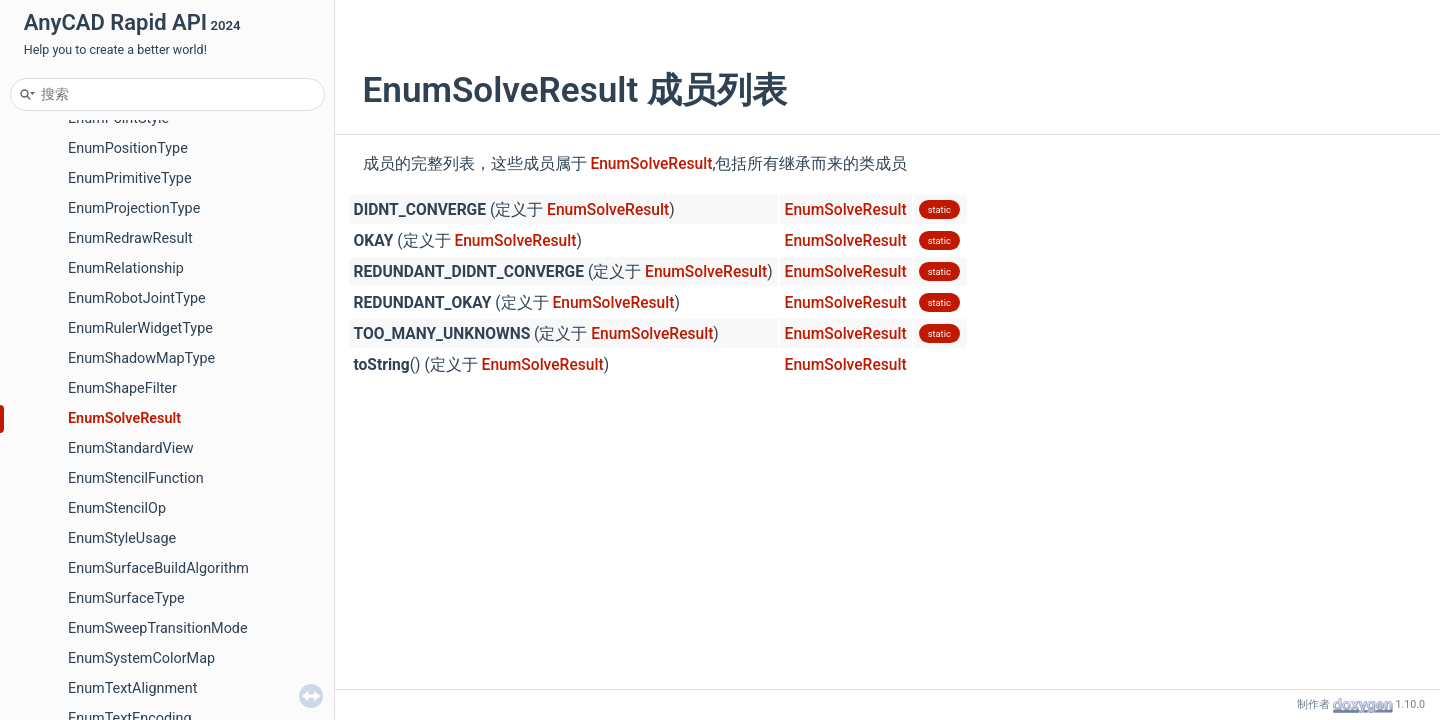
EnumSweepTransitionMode (158, 628)
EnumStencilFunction (136, 478)
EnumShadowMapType (141, 358)
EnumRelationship (126, 268)
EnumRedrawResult (130, 238)
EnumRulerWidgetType (140, 328)
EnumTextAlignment (132, 688)
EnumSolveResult (124, 418)
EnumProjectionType (134, 208)
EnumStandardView (131, 448)
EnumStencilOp (117, 508)
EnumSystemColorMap (141, 658)
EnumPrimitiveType (130, 178)
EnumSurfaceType (126, 598)
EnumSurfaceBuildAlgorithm (158, 568)
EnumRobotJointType (137, 298)
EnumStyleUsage (122, 538)
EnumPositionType (128, 148)
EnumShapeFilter (122, 388)
